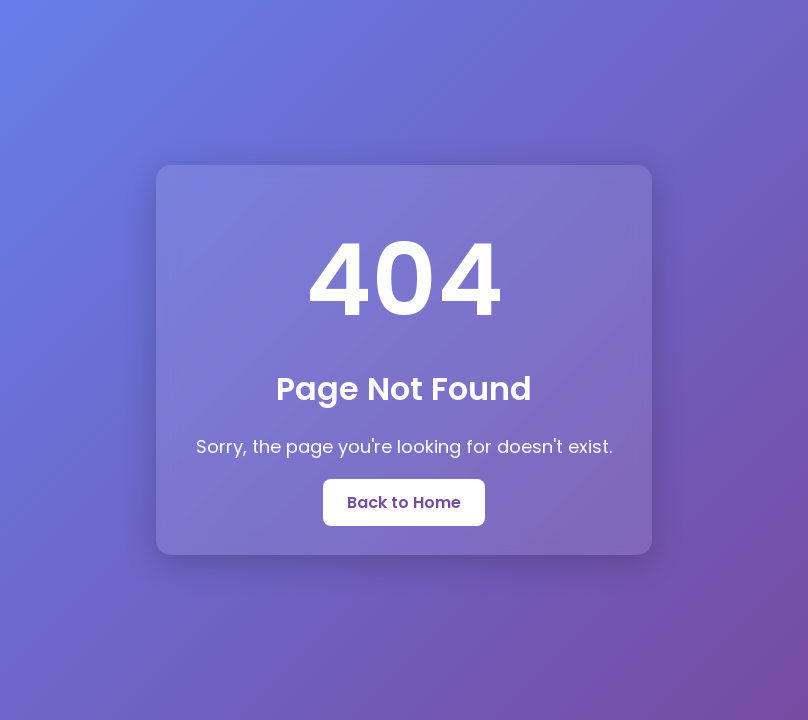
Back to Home (404, 502)
